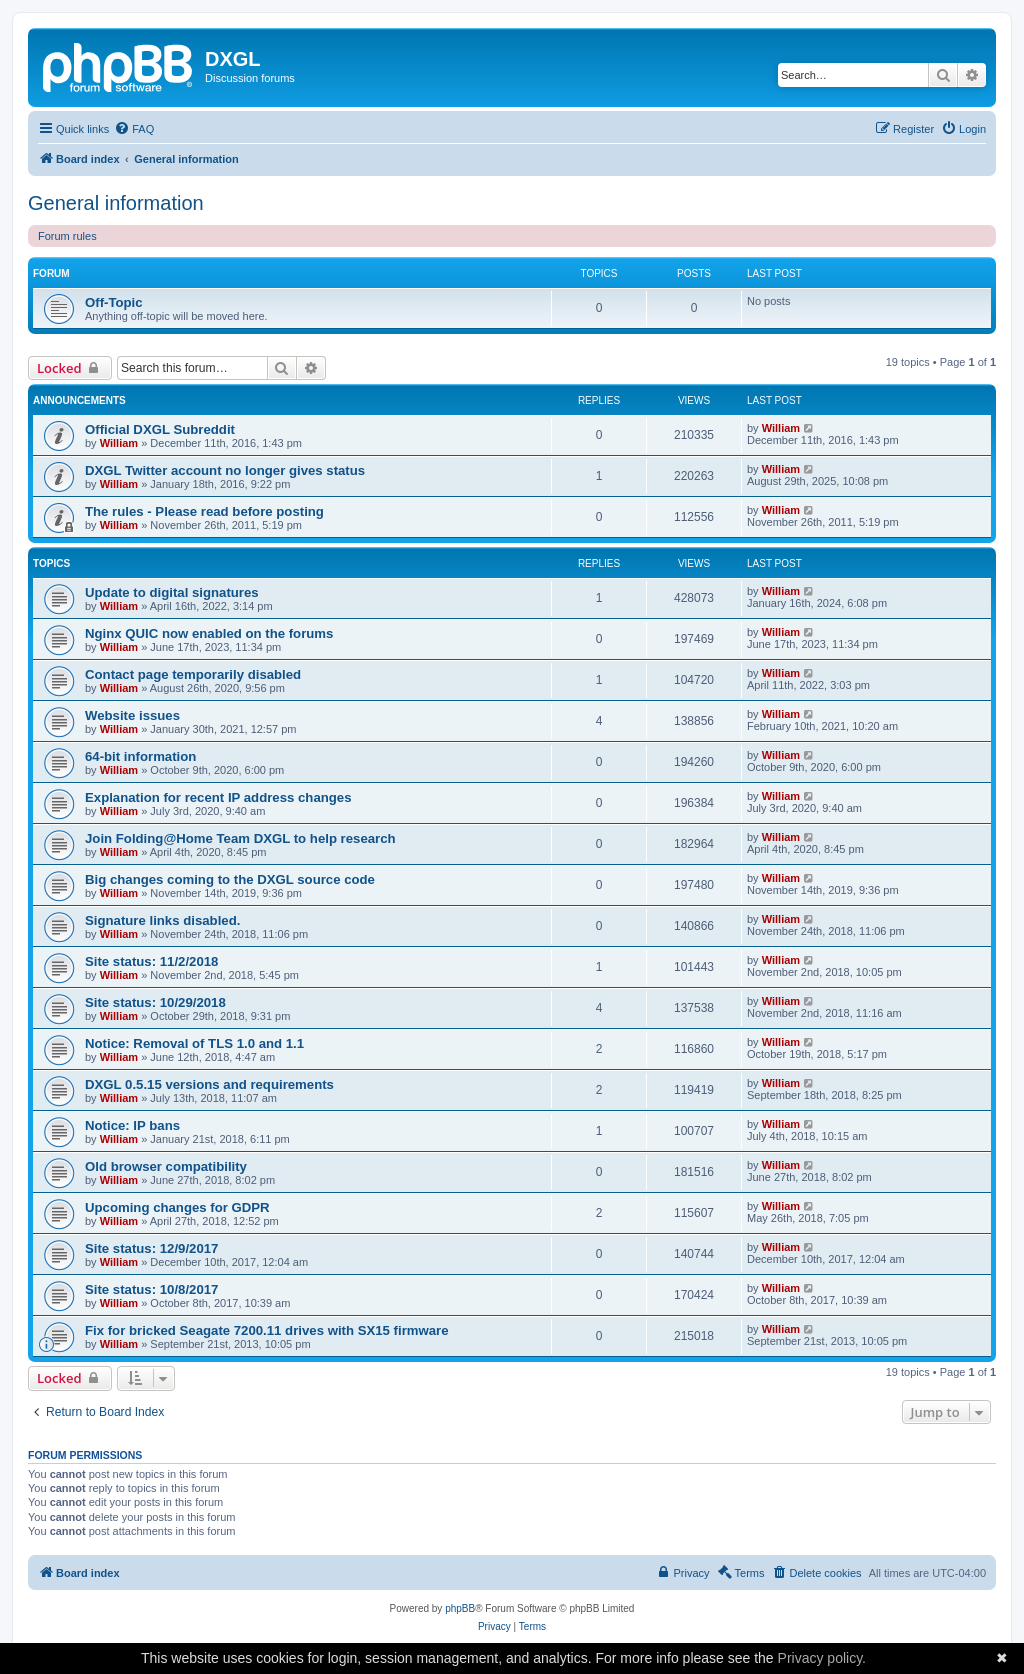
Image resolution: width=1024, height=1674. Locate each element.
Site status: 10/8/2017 (151, 1289)
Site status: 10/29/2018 (155, 1002)
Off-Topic (114, 302)
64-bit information (140, 756)
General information (116, 203)
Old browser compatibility (166, 1166)
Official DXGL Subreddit (160, 429)
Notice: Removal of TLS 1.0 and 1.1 (194, 1043)
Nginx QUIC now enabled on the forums (209, 633)
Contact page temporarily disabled (193, 674)
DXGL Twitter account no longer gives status (225, 470)
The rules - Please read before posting (204, 511)
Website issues (132, 715)
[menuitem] (134, 129)
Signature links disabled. (162, 920)
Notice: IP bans (132, 1125)
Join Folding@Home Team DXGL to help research (240, 838)
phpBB (460, 1608)
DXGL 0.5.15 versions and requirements (209, 1084)
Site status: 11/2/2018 (151, 961)
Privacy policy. (822, 1658)
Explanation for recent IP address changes (218, 797)
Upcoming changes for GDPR (177, 1207)
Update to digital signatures (172, 592)
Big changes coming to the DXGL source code (230, 879)
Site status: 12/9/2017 (151, 1248)
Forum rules (67, 236)
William (119, 443)
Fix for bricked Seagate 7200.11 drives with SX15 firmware (267, 1330)
